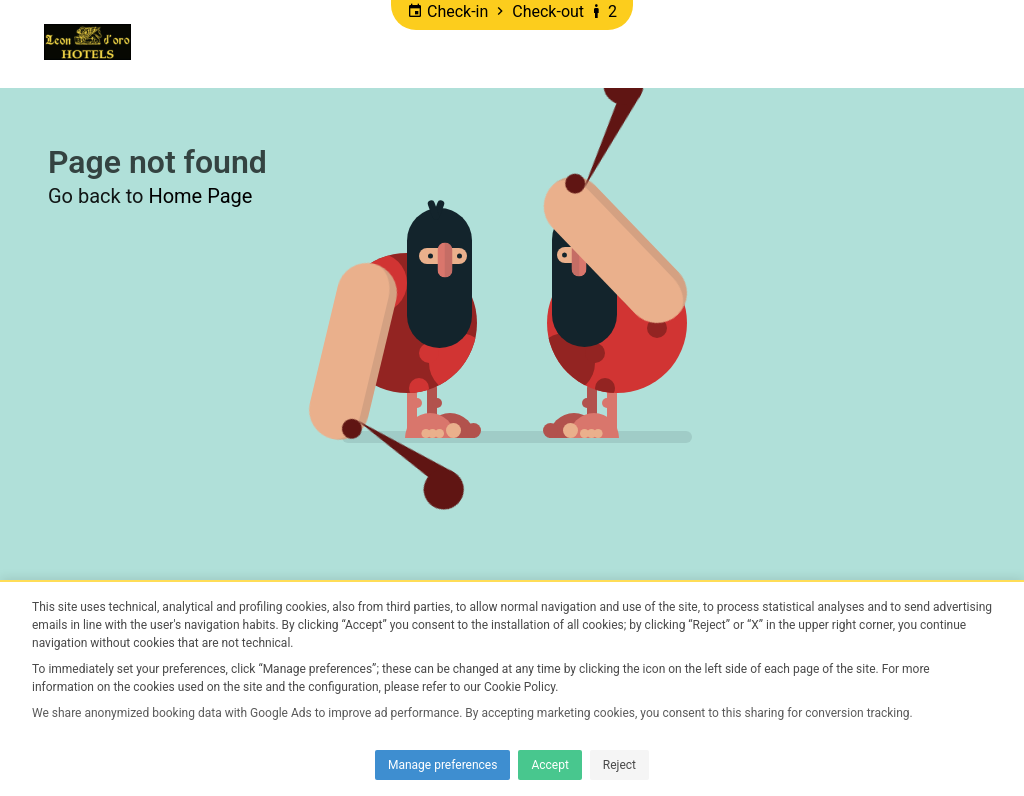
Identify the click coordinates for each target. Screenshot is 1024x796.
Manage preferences (442, 765)
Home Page (200, 196)
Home (177, 43)
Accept (549, 765)
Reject (619, 765)
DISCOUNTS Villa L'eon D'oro (721, 43)
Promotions (275, 43)
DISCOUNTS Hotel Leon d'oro (466, 43)
